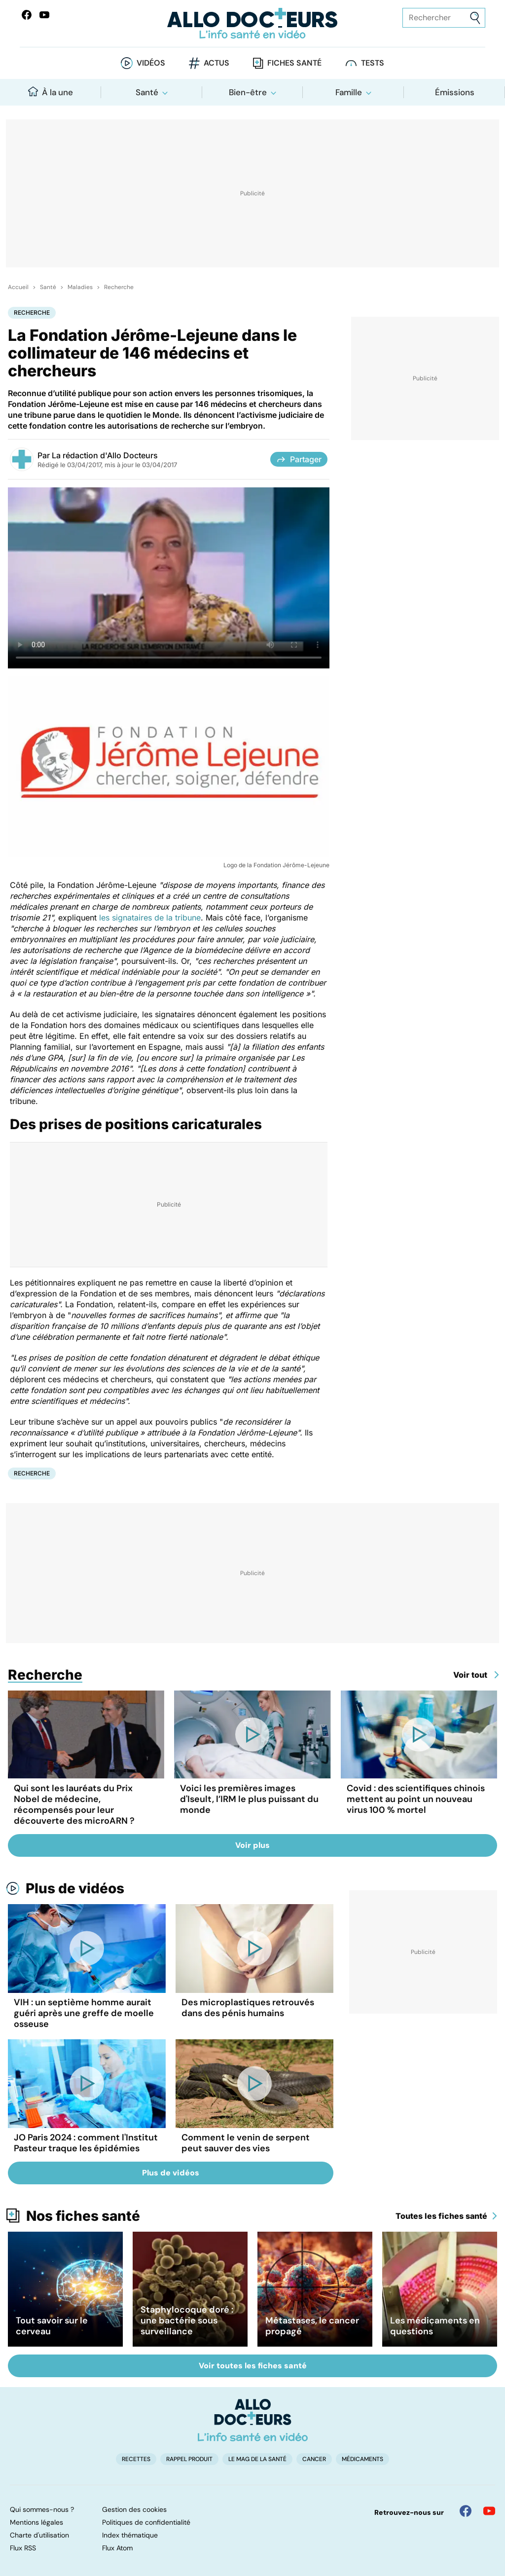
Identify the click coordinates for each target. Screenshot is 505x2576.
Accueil (18, 287)
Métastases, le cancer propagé (312, 2326)
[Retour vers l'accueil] (252, 23)
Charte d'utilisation (39, 2535)
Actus (216, 63)
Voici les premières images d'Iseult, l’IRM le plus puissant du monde (249, 1799)
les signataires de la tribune (150, 917)
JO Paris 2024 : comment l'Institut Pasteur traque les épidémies (86, 2143)
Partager (299, 459)
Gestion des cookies (134, 2509)
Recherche (119, 287)
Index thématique (130, 2535)
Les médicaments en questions (435, 2326)
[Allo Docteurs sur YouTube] (44, 15)
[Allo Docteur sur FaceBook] (27, 15)
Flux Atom (117, 2547)
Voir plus (252, 1845)
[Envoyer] (475, 18)
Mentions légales (36, 2522)
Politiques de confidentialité (146, 2522)
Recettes (136, 2459)
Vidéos (151, 63)
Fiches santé (294, 63)
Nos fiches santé (83, 2216)
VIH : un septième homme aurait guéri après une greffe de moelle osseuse (84, 2013)
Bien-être (248, 92)
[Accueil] (253, 2420)
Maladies (80, 287)
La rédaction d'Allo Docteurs (105, 455)
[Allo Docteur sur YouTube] (489, 2511)
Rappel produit (189, 2459)
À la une (50, 92)
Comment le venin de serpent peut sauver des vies (245, 2143)
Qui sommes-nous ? (42, 2509)
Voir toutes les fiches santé (253, 2365)
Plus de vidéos (75, 1888)
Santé (147, 92)
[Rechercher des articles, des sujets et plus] (443, 18)
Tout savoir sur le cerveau (52, 2326)
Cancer (314, 2459)
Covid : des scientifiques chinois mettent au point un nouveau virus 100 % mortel (416, 1799)
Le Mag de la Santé (257, 2459)
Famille (348, 92)
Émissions (454, 92)
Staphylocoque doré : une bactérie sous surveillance (187, 2320)
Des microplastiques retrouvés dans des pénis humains (247, 2007)
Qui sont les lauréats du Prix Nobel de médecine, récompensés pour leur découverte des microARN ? (74, 1804)
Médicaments (362, 2459)
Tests (372, 63)
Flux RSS (23, 2547)
